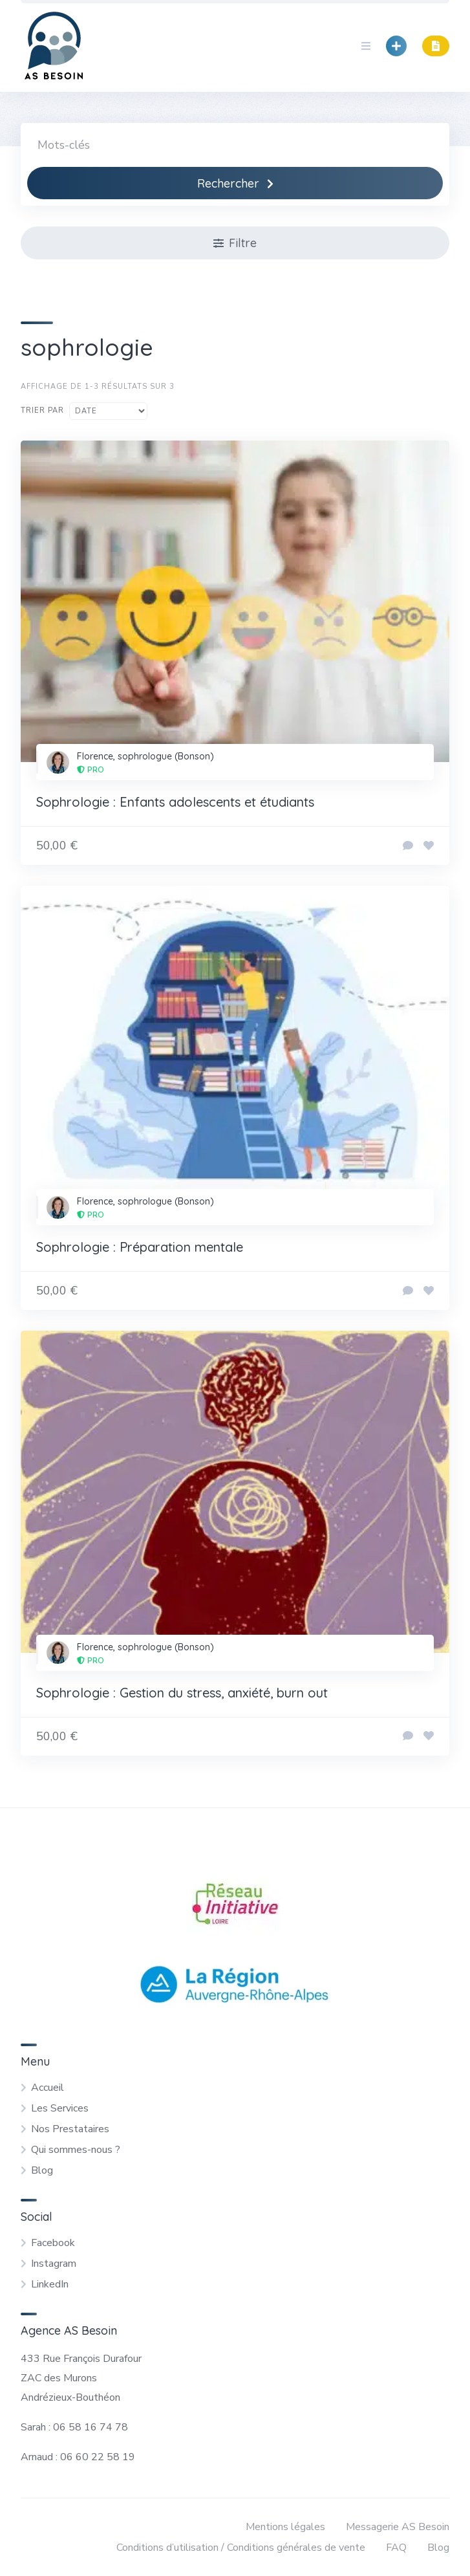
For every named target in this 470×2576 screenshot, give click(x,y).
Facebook (53, 2243)
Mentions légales (285, 2527)
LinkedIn (50, 2284)
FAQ (396, 2547)
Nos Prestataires (70, 2129)
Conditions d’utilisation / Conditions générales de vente (240, 2547)
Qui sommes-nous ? (75, 2150)
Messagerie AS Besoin (397, 2527)
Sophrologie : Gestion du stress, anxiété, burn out (182, 1693)
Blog (42, 2170)
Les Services (60, 2108)
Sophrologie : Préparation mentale (139, 1247)
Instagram (53, 2263)
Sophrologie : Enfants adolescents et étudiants (175, 802)
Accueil (47, 2087)
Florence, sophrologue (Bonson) (145, 756)
